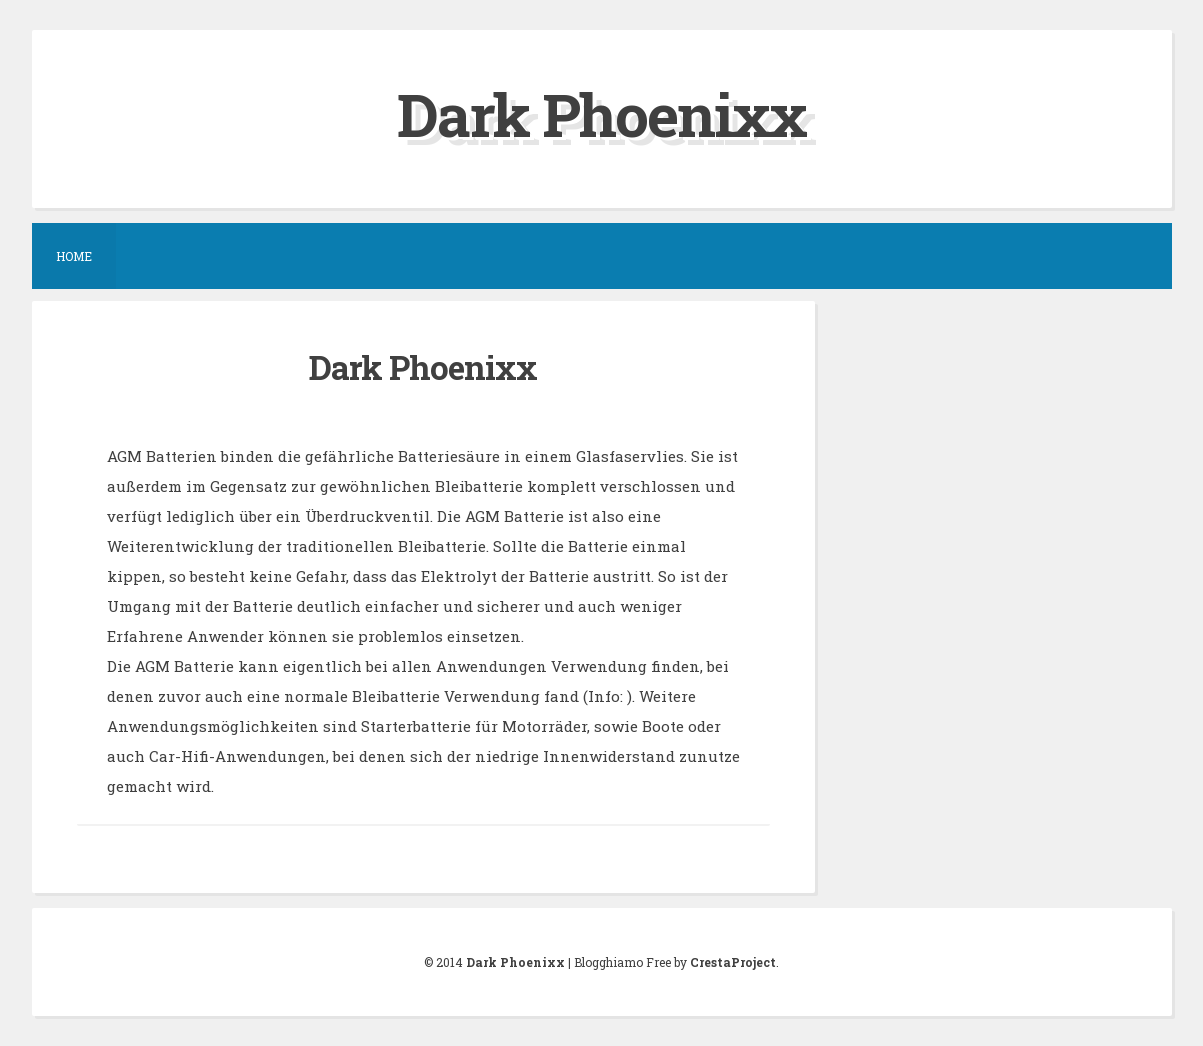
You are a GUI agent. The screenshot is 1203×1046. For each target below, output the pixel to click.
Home (74, 256)
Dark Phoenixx (601, 113)
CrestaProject (733, 962)
